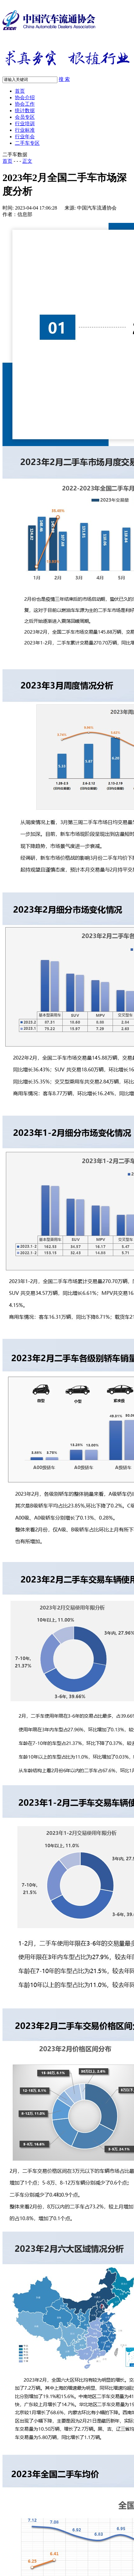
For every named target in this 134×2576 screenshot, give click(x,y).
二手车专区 (27, 143)
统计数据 (25, 110)
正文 (27, 161)
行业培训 (25, 123)
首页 (20, 91)
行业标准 (25, 130)
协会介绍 (25, 97)
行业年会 (25, 136)
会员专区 (25, 117)
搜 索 (64, 79)
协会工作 (25, 104)
